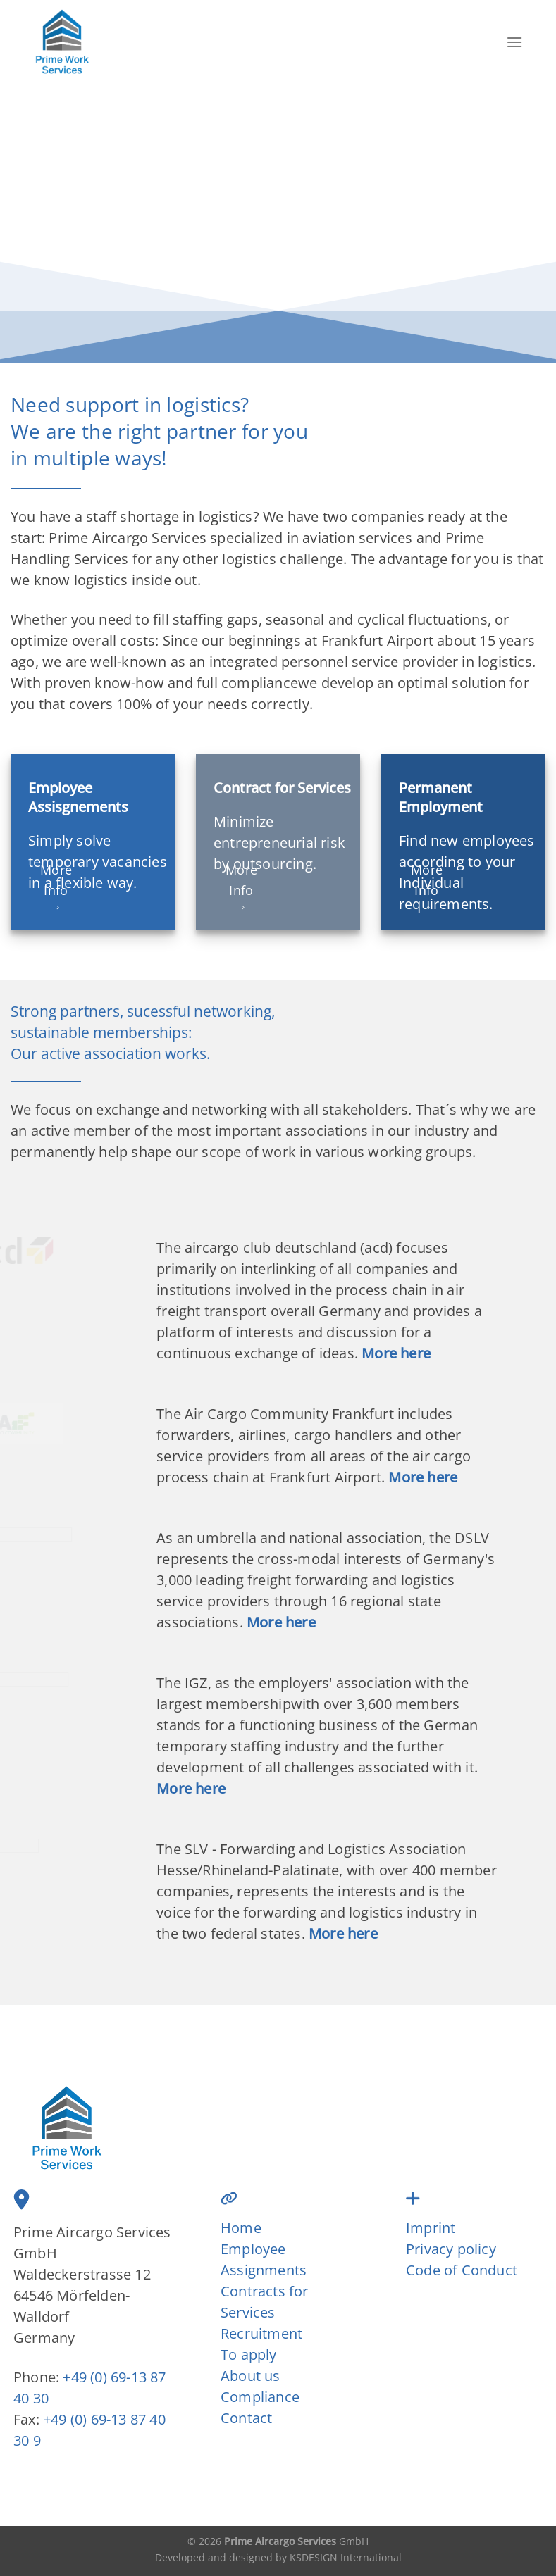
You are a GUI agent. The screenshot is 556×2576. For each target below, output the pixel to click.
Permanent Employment (441, 797)
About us (250, 2375)
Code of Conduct (461, 2270)
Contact (246, 2417)
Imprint (430, 2227)
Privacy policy (451, 2248)
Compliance (260, 2396)
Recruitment (261, 2333)
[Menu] (514, 42)
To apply (249, 2354)
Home (241, 2227)
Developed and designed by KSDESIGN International (278, 2557)
